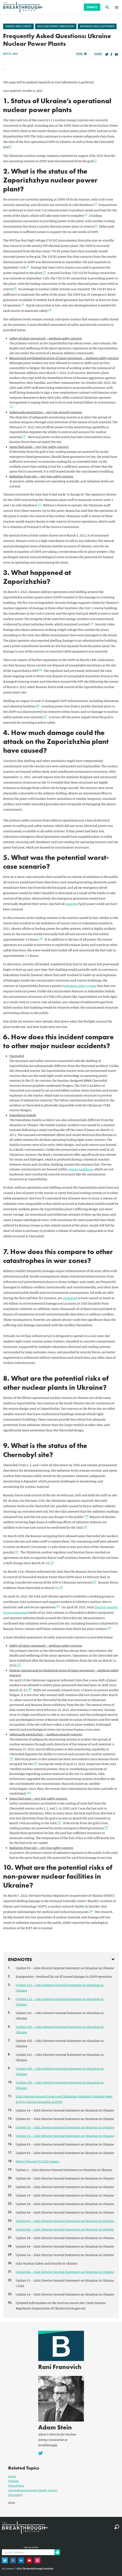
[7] (44, 271)
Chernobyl (15, 2495)
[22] (52, 1562)
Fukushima (16, 2485)
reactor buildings (80, 1169)
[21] (17, 1551)
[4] (86, 214)
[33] (106, 1827)
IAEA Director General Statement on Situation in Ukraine (73, 2221)
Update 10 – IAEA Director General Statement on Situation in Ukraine (65, 2127)
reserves (71, 904)
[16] (38, 705)
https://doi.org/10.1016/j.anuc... (38, 2161)
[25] (58, 1606)
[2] (95, 160)
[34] (91, 1910)
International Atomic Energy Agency (33, 2490)
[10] (49, 309)
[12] (24, 435)
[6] (27, 266)
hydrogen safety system (79, 986)
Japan (12, 2476)
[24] (61, 1586)
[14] (91, 623)
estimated (70, 1298)
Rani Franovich (59, 2367)
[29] (11, 1758)
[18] (41, 938)
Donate (92, 7)
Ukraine (13, 2481)
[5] (96, 225)
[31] (29, 1792)
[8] (15, 288)
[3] (95, 203)
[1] (10, 146)
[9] (22, 304)
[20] (85, 1526)
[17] (45, 716)
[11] (11, 406)
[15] (40, 669)
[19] (87, 1515)
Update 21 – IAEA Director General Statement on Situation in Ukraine (65, 2136)
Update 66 (23, 2229)
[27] (19, 1664)
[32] (59, 1822)
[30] (35, 1763)
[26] (109, 1627)
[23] (94, 1581)
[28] (30, 1688)
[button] (61, 1959)
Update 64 (23, 2221)
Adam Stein (55, 2427)
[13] (39, 504)
